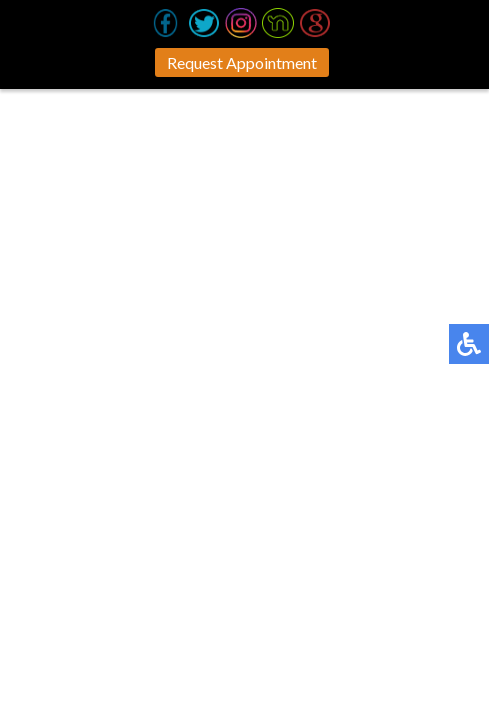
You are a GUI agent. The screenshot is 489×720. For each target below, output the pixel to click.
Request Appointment (242, 62)
